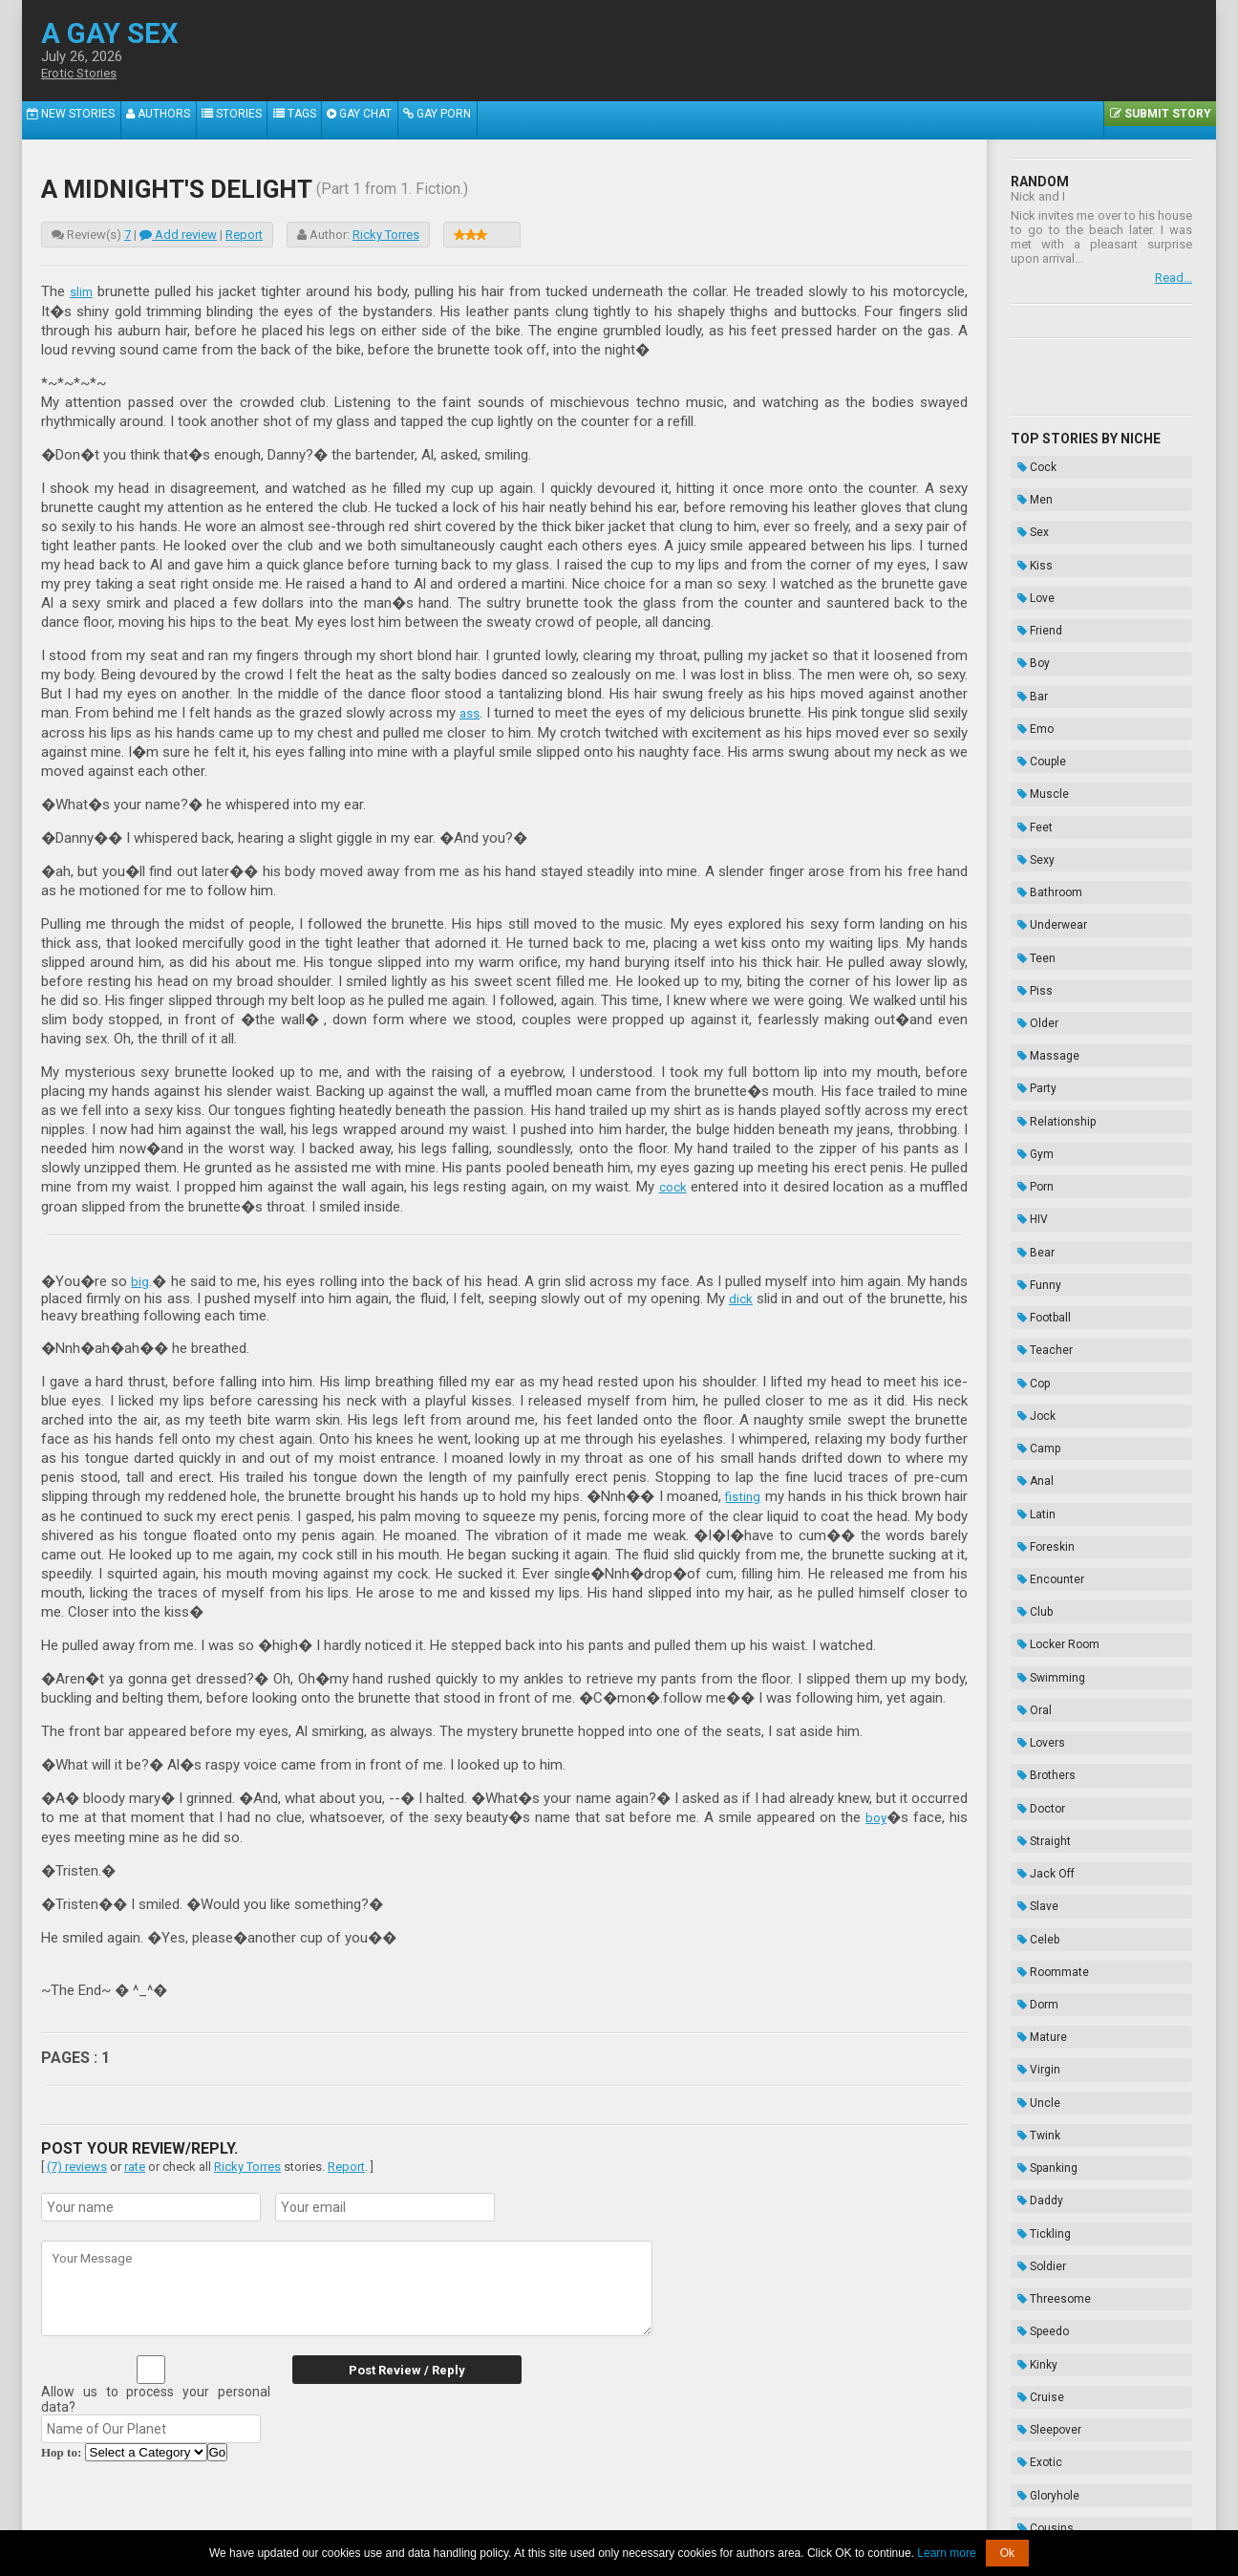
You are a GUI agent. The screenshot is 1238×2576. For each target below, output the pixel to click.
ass (488, 711)
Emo (1029, 653)
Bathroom (1043, 773)
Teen (1030, 820)
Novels (1035, 2206)
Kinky (1031, 1848)
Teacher (1038, 1107)
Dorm (1031, 1585)
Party (1030, 916)
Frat (1027, 2015)
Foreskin (1039, 1250)
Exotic (1033, 1919)
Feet (1028, 725)
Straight (1037, 1465)
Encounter (1044, 1274)
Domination (1047, 2086)
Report (244, 234)
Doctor (1034, 1442)
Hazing (1035, 2182)
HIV (1026, 1012)
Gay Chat (399, 120)
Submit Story (1155, 120)
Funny (1033, 1059)
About (394, 2516)
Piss (1028, 844)
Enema (1035, 2158)
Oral (1028, 1370)
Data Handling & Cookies (525, 2516)
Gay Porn (486, 120)
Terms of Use (683, 2516)
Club (1028, 1298)
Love (1029, 558)
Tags (325, 120)
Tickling (1037, 1752)
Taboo (1033, 2110)
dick (740, 1295)
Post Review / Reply (389, 2365)
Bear (1029, 1035)
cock (671, 1184)
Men (1028, 486)
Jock (1030, 1155)
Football (1037, 1083)
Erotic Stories (83, 73)
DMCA (620, 2516)
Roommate (1046, 1561)
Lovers (1034, 1394)
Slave (1031, 1513)
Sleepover (1043, 1895)
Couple (1035, 677)
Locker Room (1052, 1322)
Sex (1026, 510)
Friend (1033, 582)
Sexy (1029, 749)
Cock (1030, 462)
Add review (178, 234)
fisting (742, 1493)
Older (1031, 868)
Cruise (1034, 1871)
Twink (1032, 1680)
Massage (1042, 892)
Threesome (1047, 1800)
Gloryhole (1042, 1943)
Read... (1173, 277)
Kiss (1028, 534)
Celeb (1032, 1537)
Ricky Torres (385, 234)
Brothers (1040, 1418)
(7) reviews (77, 2162)
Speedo (1036, 1824)
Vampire (1039, 1991)
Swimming (1044, 1346)
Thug (1030, 2063)
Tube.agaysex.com (727, 2502)
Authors (171, 120)
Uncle (1032, 1657)
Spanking (1041, 1704)
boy (875, 1813)
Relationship (1050, 940)
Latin (1030, 1227)
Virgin (1032, 1633)
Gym (1029, 964)
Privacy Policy (765, 2516)
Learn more (946, 2553)
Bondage (1041, 2134)
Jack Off (1039, 1489)
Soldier (1035, 1776)
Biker (1030, 2039)
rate (134, 2162)
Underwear (1045, 797)
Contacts (836, 2516)
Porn (1029, 988)
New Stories (75, 120)
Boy (1027, 605)
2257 (433, 2516)
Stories (254, 120)
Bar (1026, 629)
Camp (1032, 1179)
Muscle (1036, 701)
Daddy (1034, 1728)
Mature (1035, 1609)
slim (83, 291)
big (140, 1278)
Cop (1027, 1131)
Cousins (1039, 1967)
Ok (1007, 2553)
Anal (1029, 1203)
